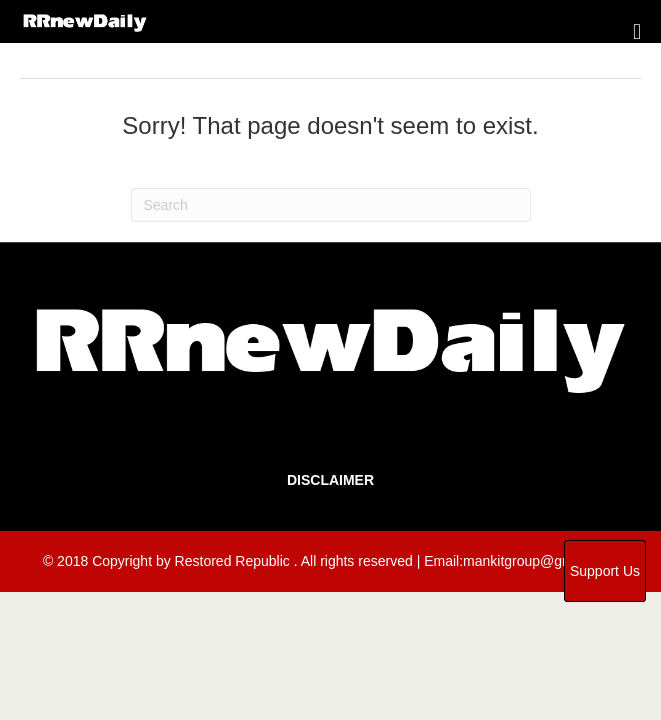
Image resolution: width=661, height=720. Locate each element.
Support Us (605, 571)
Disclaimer (330, 480)
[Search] (331, 205)
